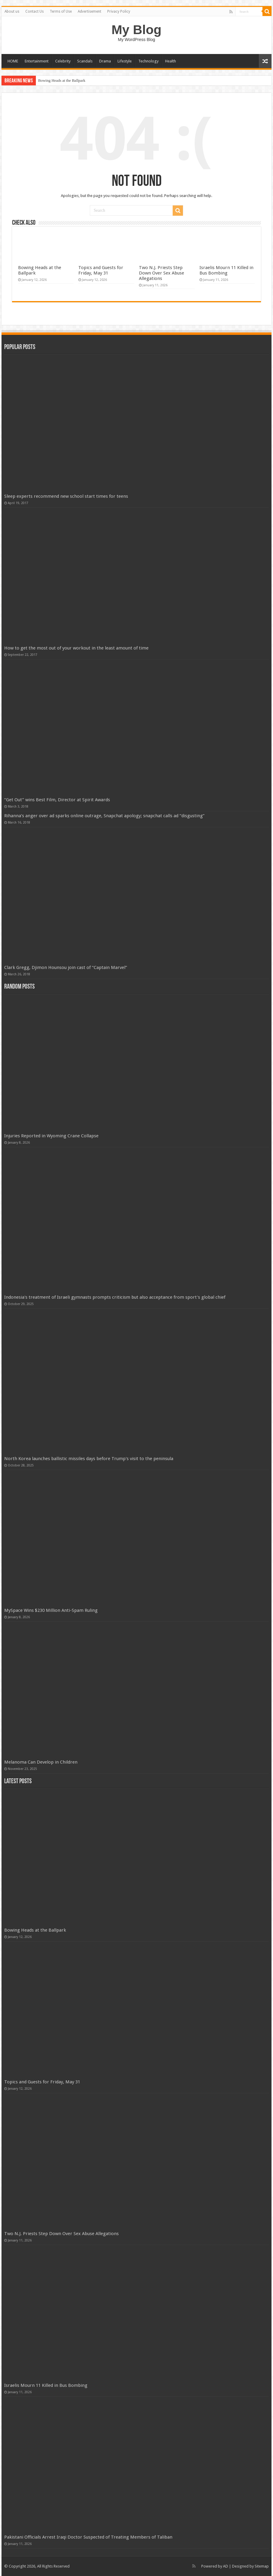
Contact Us (34, 11)
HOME (13, 61)
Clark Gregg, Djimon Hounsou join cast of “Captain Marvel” (65, 967)
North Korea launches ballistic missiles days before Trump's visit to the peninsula (88, 1458)
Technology (148, 61)
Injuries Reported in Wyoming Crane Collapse (51, 1136)
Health (170, 61)
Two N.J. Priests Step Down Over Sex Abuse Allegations (161, 273)
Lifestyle (125, 61)
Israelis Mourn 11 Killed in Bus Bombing (226, 270)
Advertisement (89, 11)
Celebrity (63, 61)
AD (225, 2566)
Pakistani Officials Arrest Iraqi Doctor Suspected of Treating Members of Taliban (88, 2537)
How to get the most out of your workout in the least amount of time (76, 648)
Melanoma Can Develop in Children (40, 1762)
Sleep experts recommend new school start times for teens (66, 496)
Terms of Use (61, 11)
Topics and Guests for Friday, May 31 (100, 270)
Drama (105, 61)
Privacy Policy (118, 11)
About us (12, 11)
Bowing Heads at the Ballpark (62, 80)
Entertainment (37, 61)
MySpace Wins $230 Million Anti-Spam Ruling (51, 1610)
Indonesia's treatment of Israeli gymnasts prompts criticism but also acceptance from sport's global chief (114, 1297)
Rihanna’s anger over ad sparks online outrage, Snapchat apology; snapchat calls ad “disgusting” (104, 815)
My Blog (136, 29)
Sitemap (262, 2566)
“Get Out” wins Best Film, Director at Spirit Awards (57, 799)
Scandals (85, 61)
